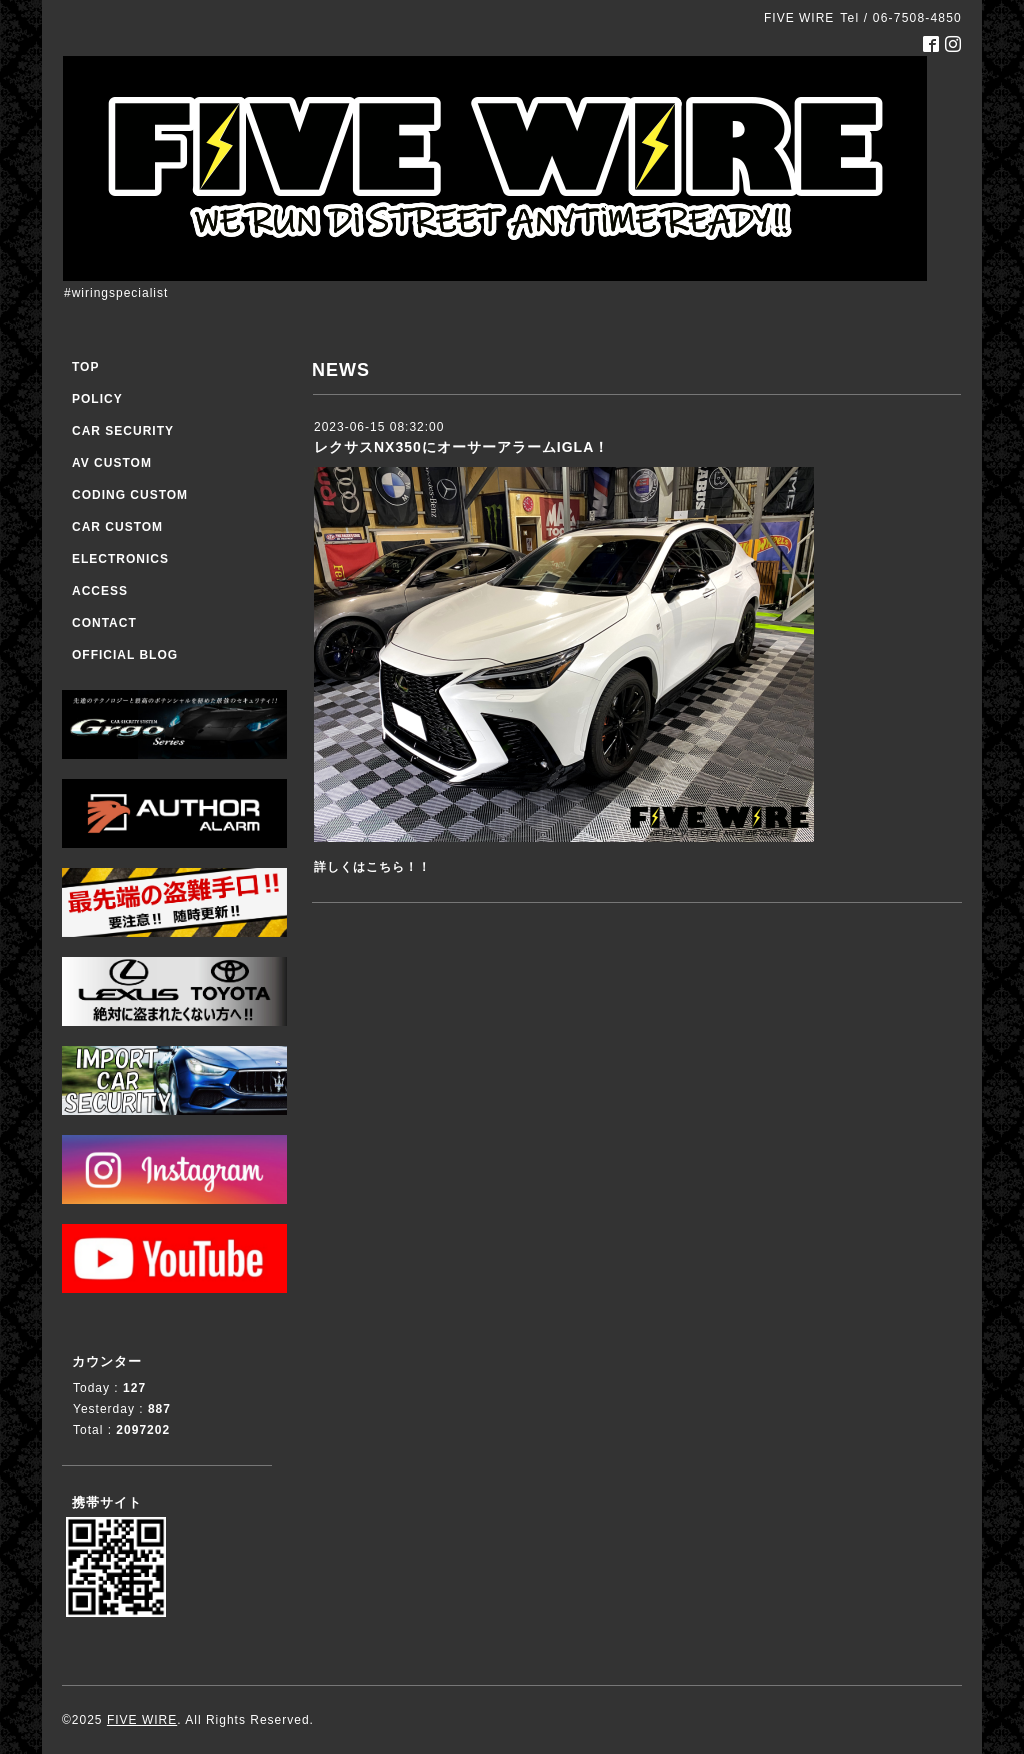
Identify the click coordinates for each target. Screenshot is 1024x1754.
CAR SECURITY (123, 431)
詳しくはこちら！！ (372, 867)
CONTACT (104, 623)
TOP (85, 367)
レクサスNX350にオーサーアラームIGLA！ (461, 447)
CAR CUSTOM (117, 527)
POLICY (97, 399)
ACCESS (100, 591)
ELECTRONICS (120, 559)
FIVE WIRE (142, 1720)
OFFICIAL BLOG (125, 655)
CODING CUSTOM (130, 495)
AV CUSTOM (112, 463)
